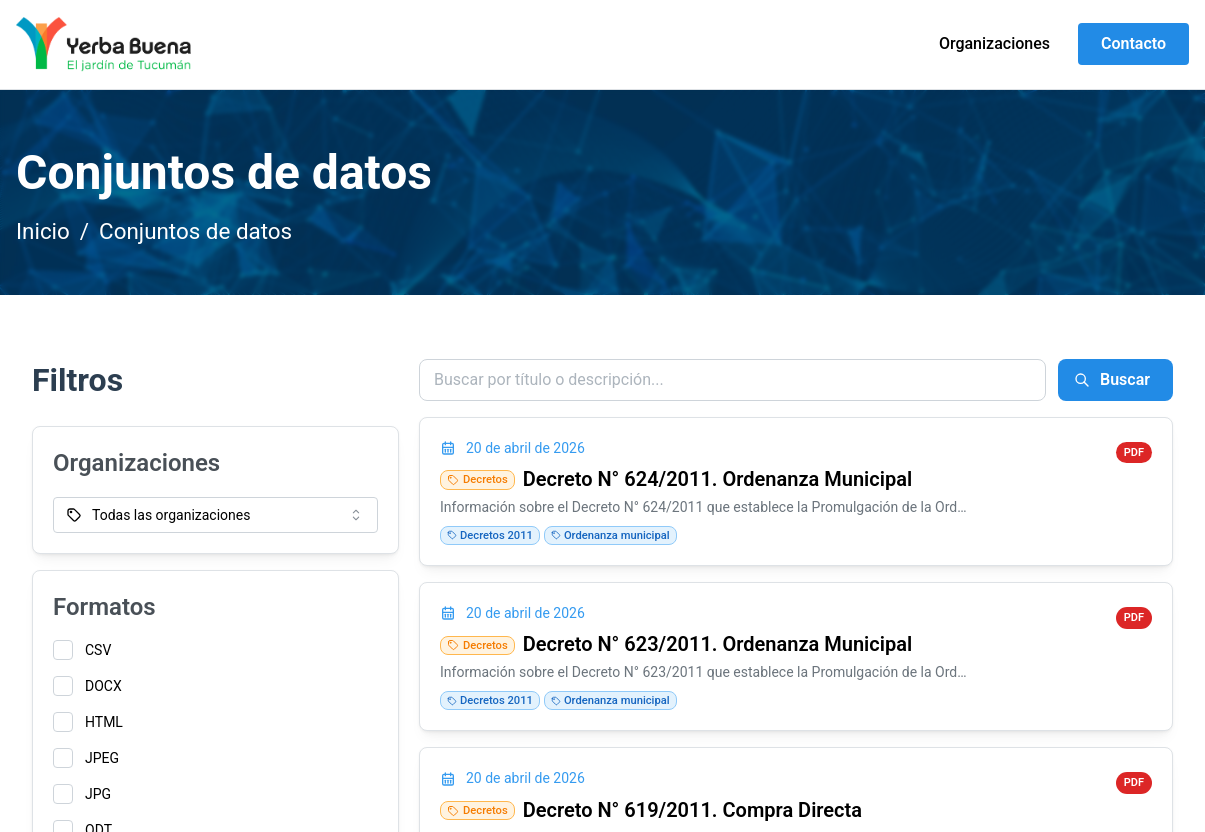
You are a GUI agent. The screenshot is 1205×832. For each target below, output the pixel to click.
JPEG (102, 758)
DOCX (103, 686)
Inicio (43, 231)
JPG (98, 794)
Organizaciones (994, 43)
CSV (98, 650)
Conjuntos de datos (195, 231)
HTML (104, 722)
